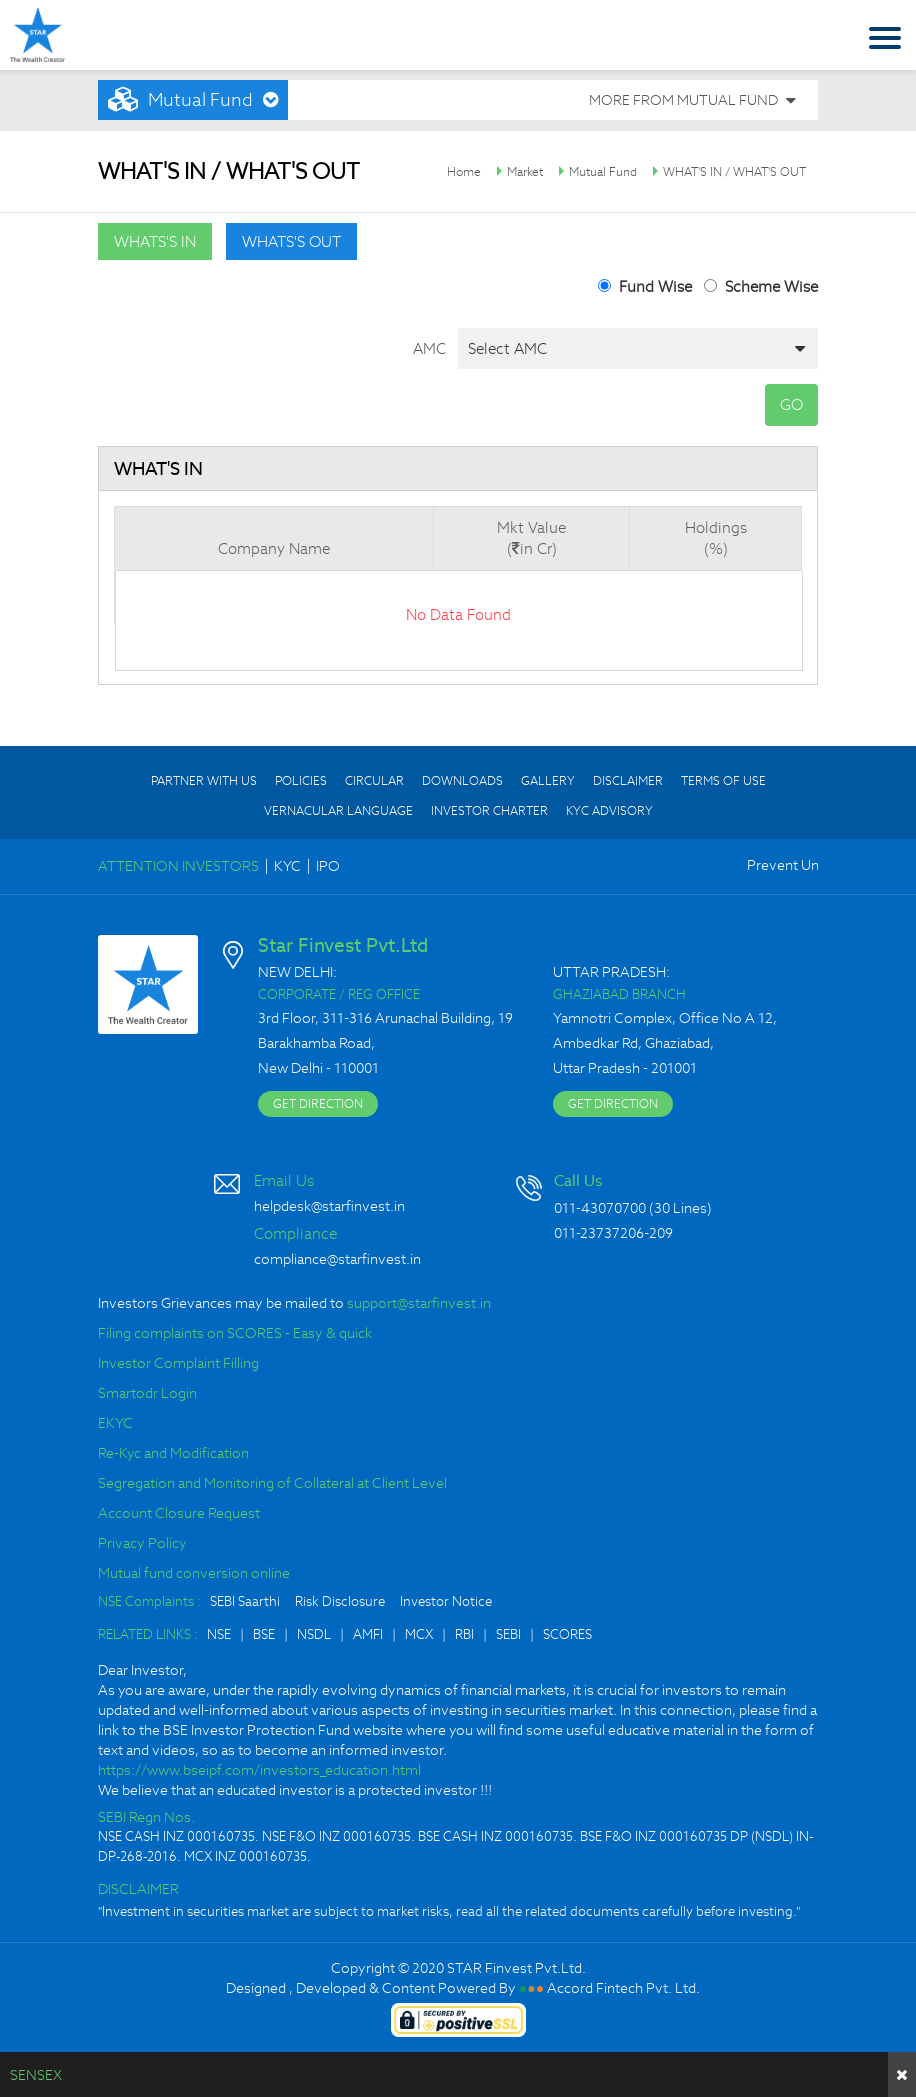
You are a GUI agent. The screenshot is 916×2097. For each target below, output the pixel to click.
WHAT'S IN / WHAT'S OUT (734, 171)
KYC (287, 866)
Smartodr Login (147, 1393)
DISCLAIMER (628, 780)
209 (661, 1233)
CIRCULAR (374, 780)
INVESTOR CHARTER (489, 810)
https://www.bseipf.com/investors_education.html (259, 1770)
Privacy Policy (142, 1543)
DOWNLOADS (462, 780)
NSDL (314, 1634)
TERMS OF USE (723, 780)
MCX (419, 1634)
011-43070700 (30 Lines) (633, 1208)
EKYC (115, 1423)
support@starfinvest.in (419, 1303)
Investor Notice (446, 1601)
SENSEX (36, 2075)
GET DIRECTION (318, 1103)
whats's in (155, 241)
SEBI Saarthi (245, 1601)
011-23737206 (599, 1233)
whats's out (291, 241)
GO (791, 404)
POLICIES (301, 780)
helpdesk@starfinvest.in (329, 1206)
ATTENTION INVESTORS (178, 866)
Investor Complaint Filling (178, 1363)
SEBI (508, 1634)
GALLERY (548, 780)
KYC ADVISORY (609, 810)
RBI (464, 1634)
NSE (219, 1634)
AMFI (368, 1634)
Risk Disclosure (340, 1601)
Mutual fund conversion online (194, 1573)
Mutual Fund (603, 171)
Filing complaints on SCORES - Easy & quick (235, 1333)
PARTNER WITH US (204, 780)
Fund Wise (655, 286)
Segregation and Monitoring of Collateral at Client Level (272, 1483)
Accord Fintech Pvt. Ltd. (623, 1988)
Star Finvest (37, 34)
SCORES (567, 1634)
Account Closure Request (179, 1513)
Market (525, 171)
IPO (328, 866)
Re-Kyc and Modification (173, 1453)
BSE (264, 1634)
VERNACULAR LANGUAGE (338, 810)
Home (464, 171)
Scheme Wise (771, 286)
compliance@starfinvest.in (337, 1259)
